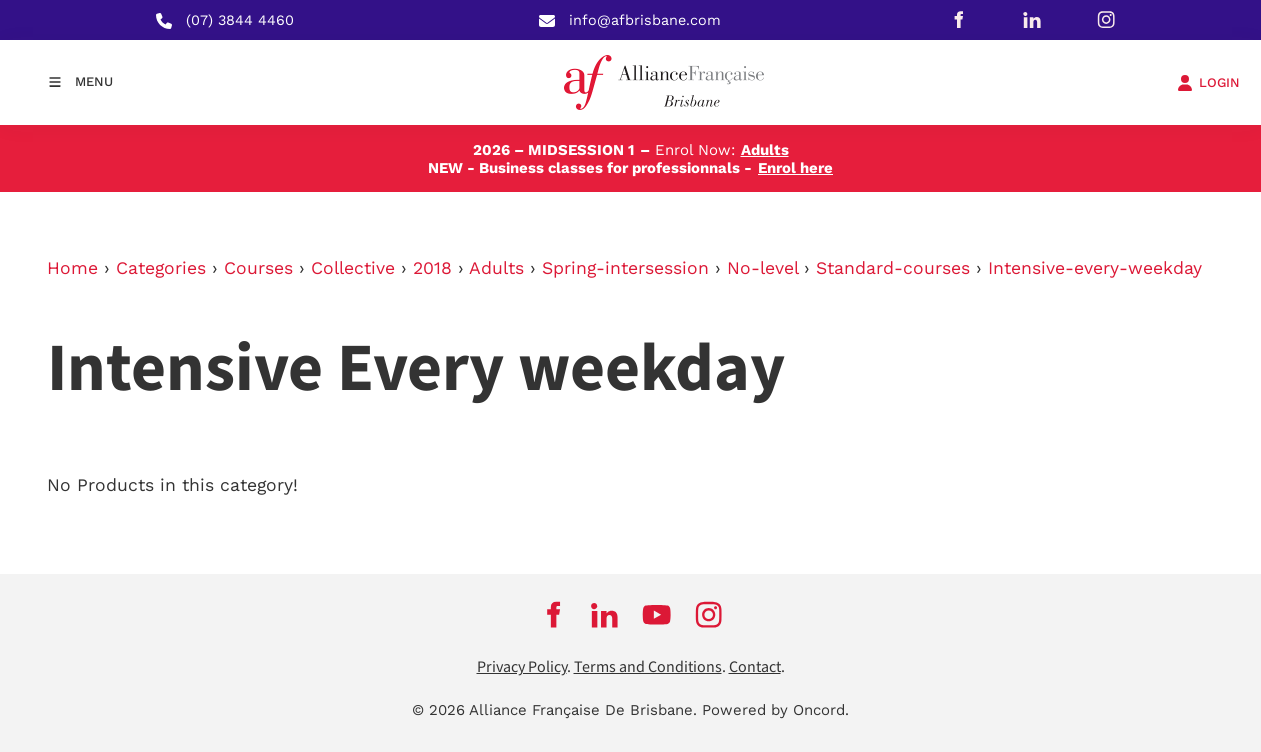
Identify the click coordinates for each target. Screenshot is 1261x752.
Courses (258, 268)
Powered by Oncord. (775, 710)
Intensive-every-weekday (1095, 268)
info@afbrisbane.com (645, 20)
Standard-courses (893, 268)
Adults (496, 268)
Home (72, 268)
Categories (161, 268)
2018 (432, 268)
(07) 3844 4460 (240, 20)
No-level (762, 268)
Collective (353, 268)
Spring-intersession (625, 268)
